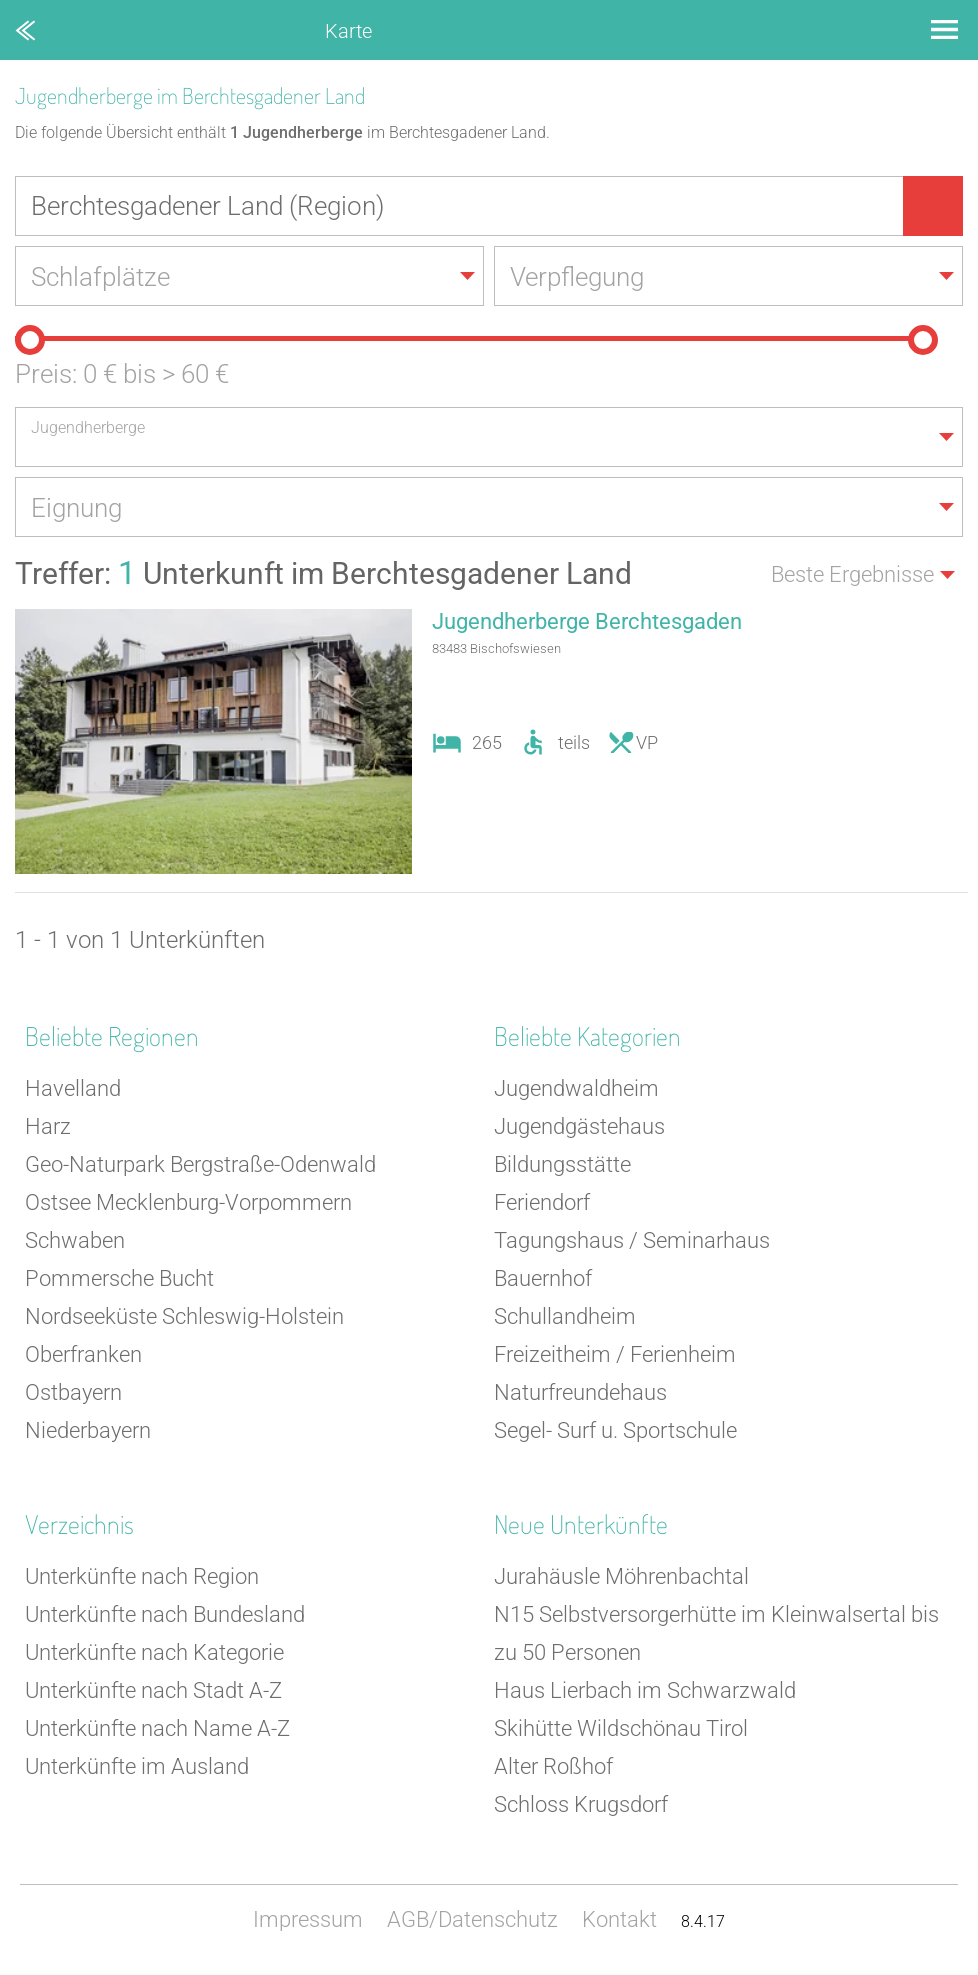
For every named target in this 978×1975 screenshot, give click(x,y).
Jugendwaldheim (576, 1088)
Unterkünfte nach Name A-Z (157, 1728)
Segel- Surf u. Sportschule (615, 1430)
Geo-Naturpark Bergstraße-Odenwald (200, 1164)
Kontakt (619, 1919)
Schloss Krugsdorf (581, 1804)
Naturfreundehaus (580, 1392)
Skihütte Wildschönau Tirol (621, 1728)
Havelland (73, 1088)
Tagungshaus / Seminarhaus (632, 1240)
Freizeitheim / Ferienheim (615, 1354)
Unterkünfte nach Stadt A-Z (153, 1690)
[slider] (30, 340)
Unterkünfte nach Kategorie (154, 1652)
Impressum (308, 1919)
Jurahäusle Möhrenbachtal (621, 1576)
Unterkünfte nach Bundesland (165, 1614)
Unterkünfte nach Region (142, 1576)
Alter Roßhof (553, 1766)
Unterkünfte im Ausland (137, 1766)
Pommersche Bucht (119, 1278)
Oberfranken (83, 1354)
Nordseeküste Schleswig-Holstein (184, 1316)
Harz (48, 1126)
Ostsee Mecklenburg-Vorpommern (188, 1202)
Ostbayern (73, 1392)
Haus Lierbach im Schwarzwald (645, 1690)
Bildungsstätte (562, 1164)
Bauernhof (543, 1278)
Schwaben (75, 1240)
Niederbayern (88, 1430)
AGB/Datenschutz (472, 1919)
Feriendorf (542, 1202)
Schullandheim (565, 1316)
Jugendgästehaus (579, 1126)
